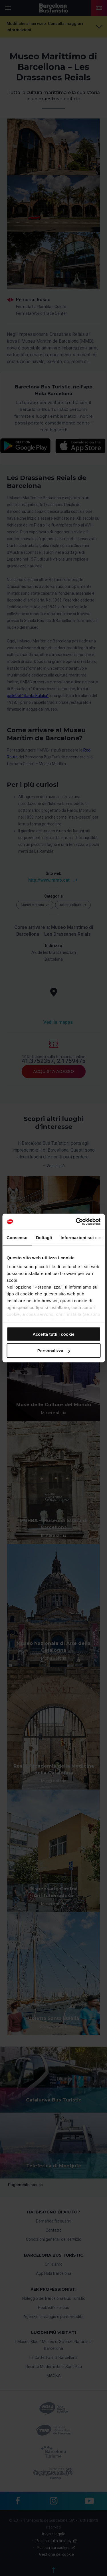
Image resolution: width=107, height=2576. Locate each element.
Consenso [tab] (17, 1237)
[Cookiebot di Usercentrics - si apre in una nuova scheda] (76, 1221)
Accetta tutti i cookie (53, 1333)
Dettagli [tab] (44, 1237)
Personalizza (53, 1350)
